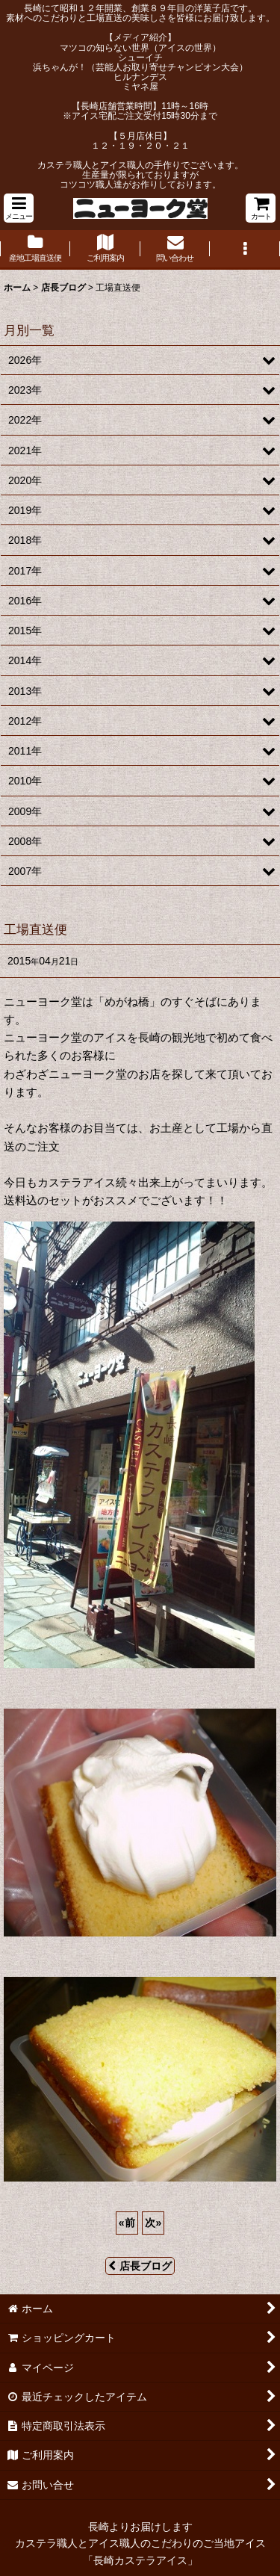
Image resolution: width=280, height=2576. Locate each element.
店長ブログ (140, 2266)
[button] (19, 208)
